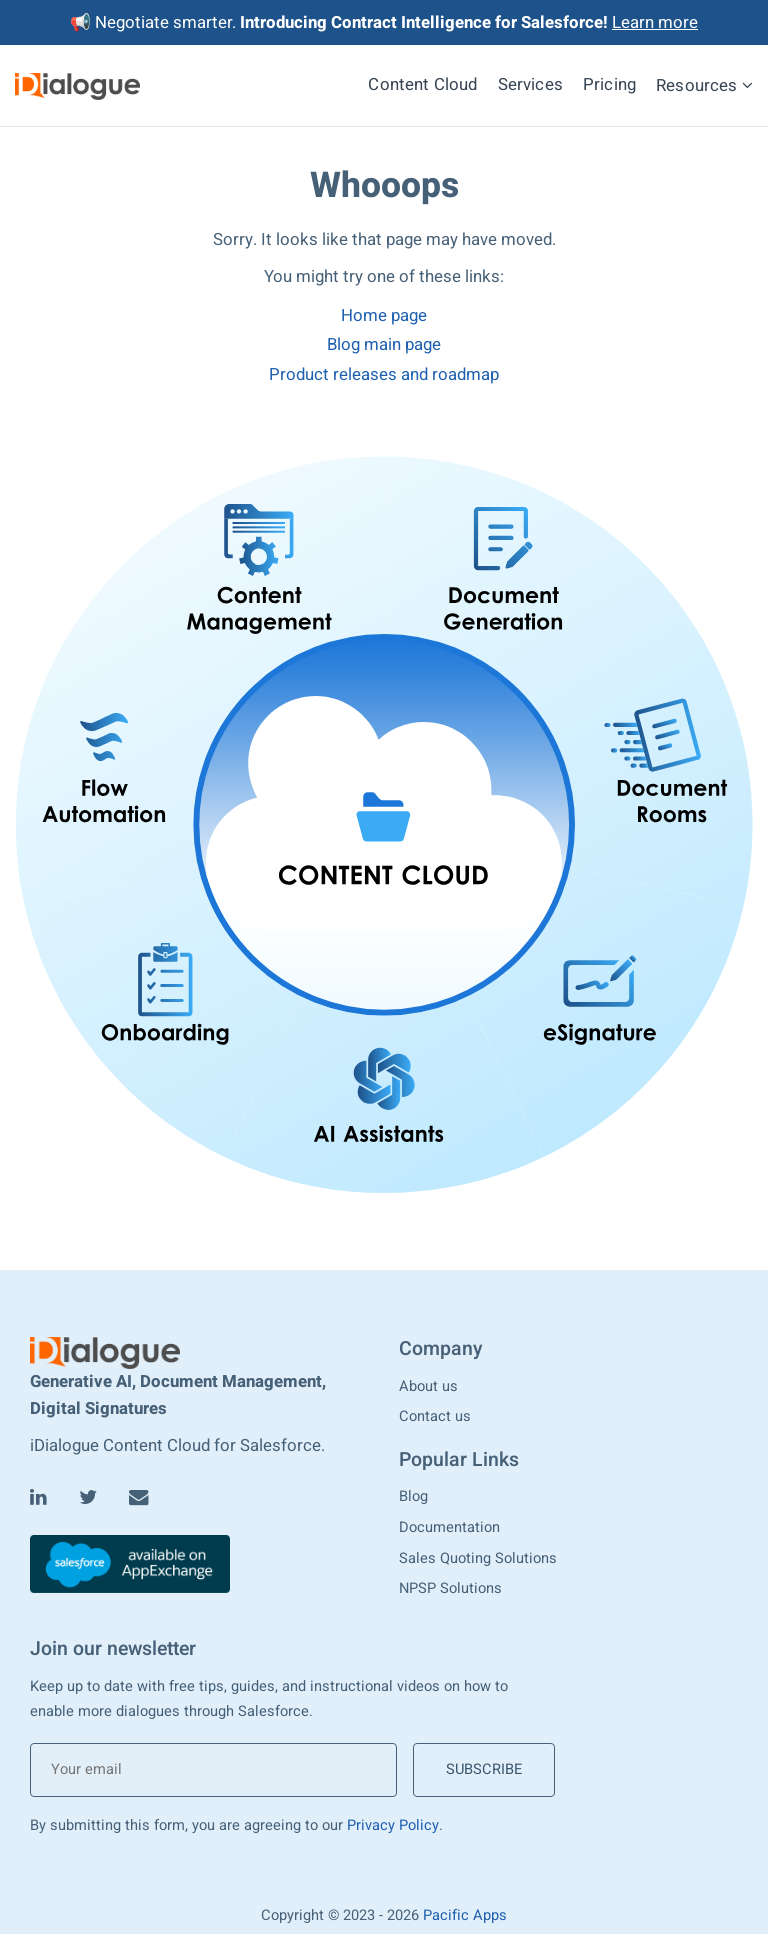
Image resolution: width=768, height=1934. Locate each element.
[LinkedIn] (38, 1497)
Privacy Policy (393, 1825)
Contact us (435, 1416)
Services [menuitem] (530, 84)
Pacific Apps (465, 1915)
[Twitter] (88, 1497)
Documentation (449, 1527)
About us (428, 1386)
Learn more (655, 22)
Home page (384, 315)
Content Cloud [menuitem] (422, 84)
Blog (413, 1496)
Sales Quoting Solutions (478, 1558)
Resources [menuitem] (704, 85)
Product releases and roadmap (384, 374)
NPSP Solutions (450, 1588)
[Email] (138, 1497)
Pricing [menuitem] (609, 84)
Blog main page (384, 344)
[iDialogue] (77, 85)
